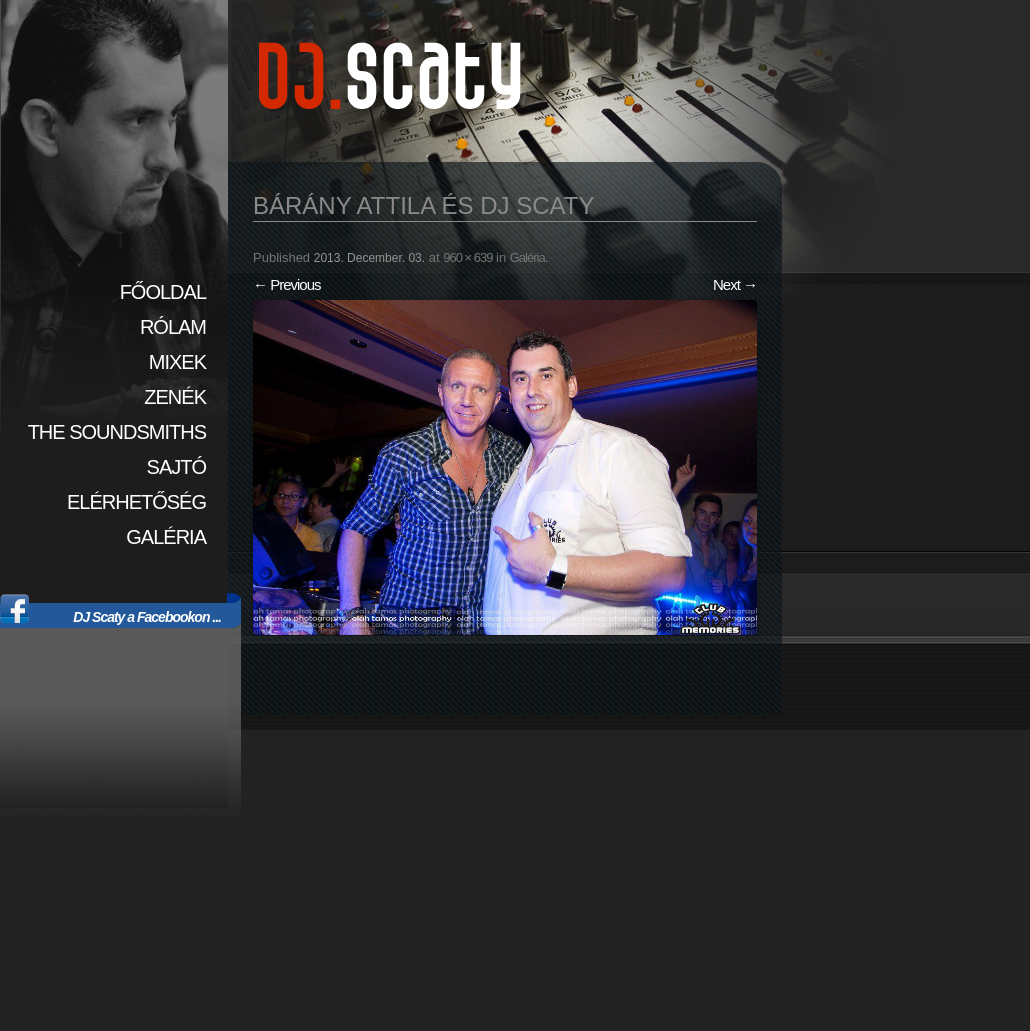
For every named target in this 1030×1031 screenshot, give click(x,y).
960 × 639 (467, 257)
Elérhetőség (136, 502)
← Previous (287, 284)
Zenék (175, 397)
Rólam (173, 327)
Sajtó (176, 467)
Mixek (177, 362)
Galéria (166, 537)
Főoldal (163, 292)
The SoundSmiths (117, 432)
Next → (735, 284)
